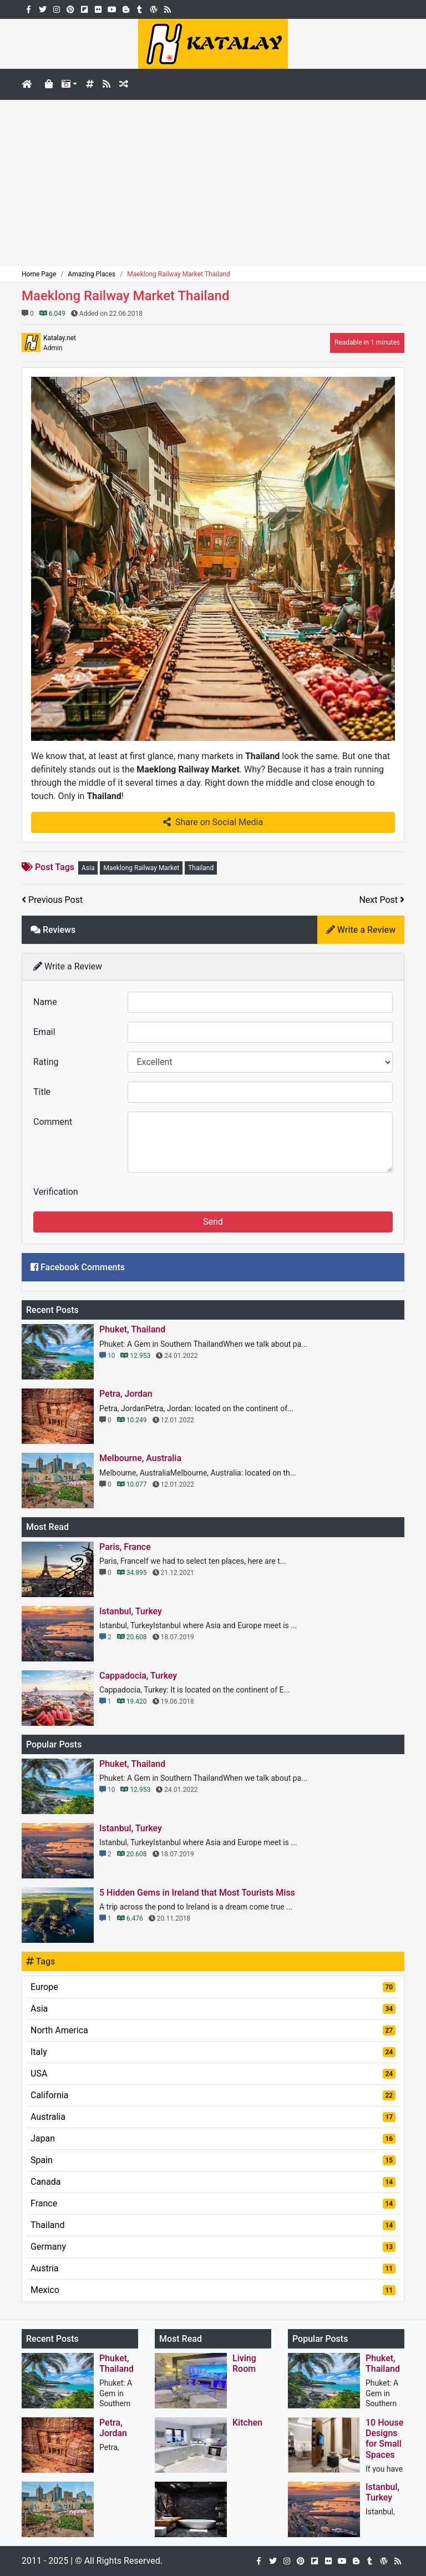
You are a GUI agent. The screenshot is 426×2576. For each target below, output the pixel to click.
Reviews (53, 930)
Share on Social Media (213, 822)
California (213, 2095)
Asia (88, 868)
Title (41, 1092)
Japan (213, 2138)
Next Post (381, 900)
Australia (213, 2117)
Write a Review (360, 930)
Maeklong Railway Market (141, 868)
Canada (213, 2181)
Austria (213, 2268)
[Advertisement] (213, 183)
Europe (213, 1987)
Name (45, 1002)
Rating (46, 1062)
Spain (213, 2160)
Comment (52, 1122)
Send (213, 1221)
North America (213, 2030)
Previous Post (52, 900)
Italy (213, 2052)
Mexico (213, 2290)
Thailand (201, 868)
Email (44, 1032)
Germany (213, 2246)
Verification (55, 1191)
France (213, 2203)
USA (213, 2073)
